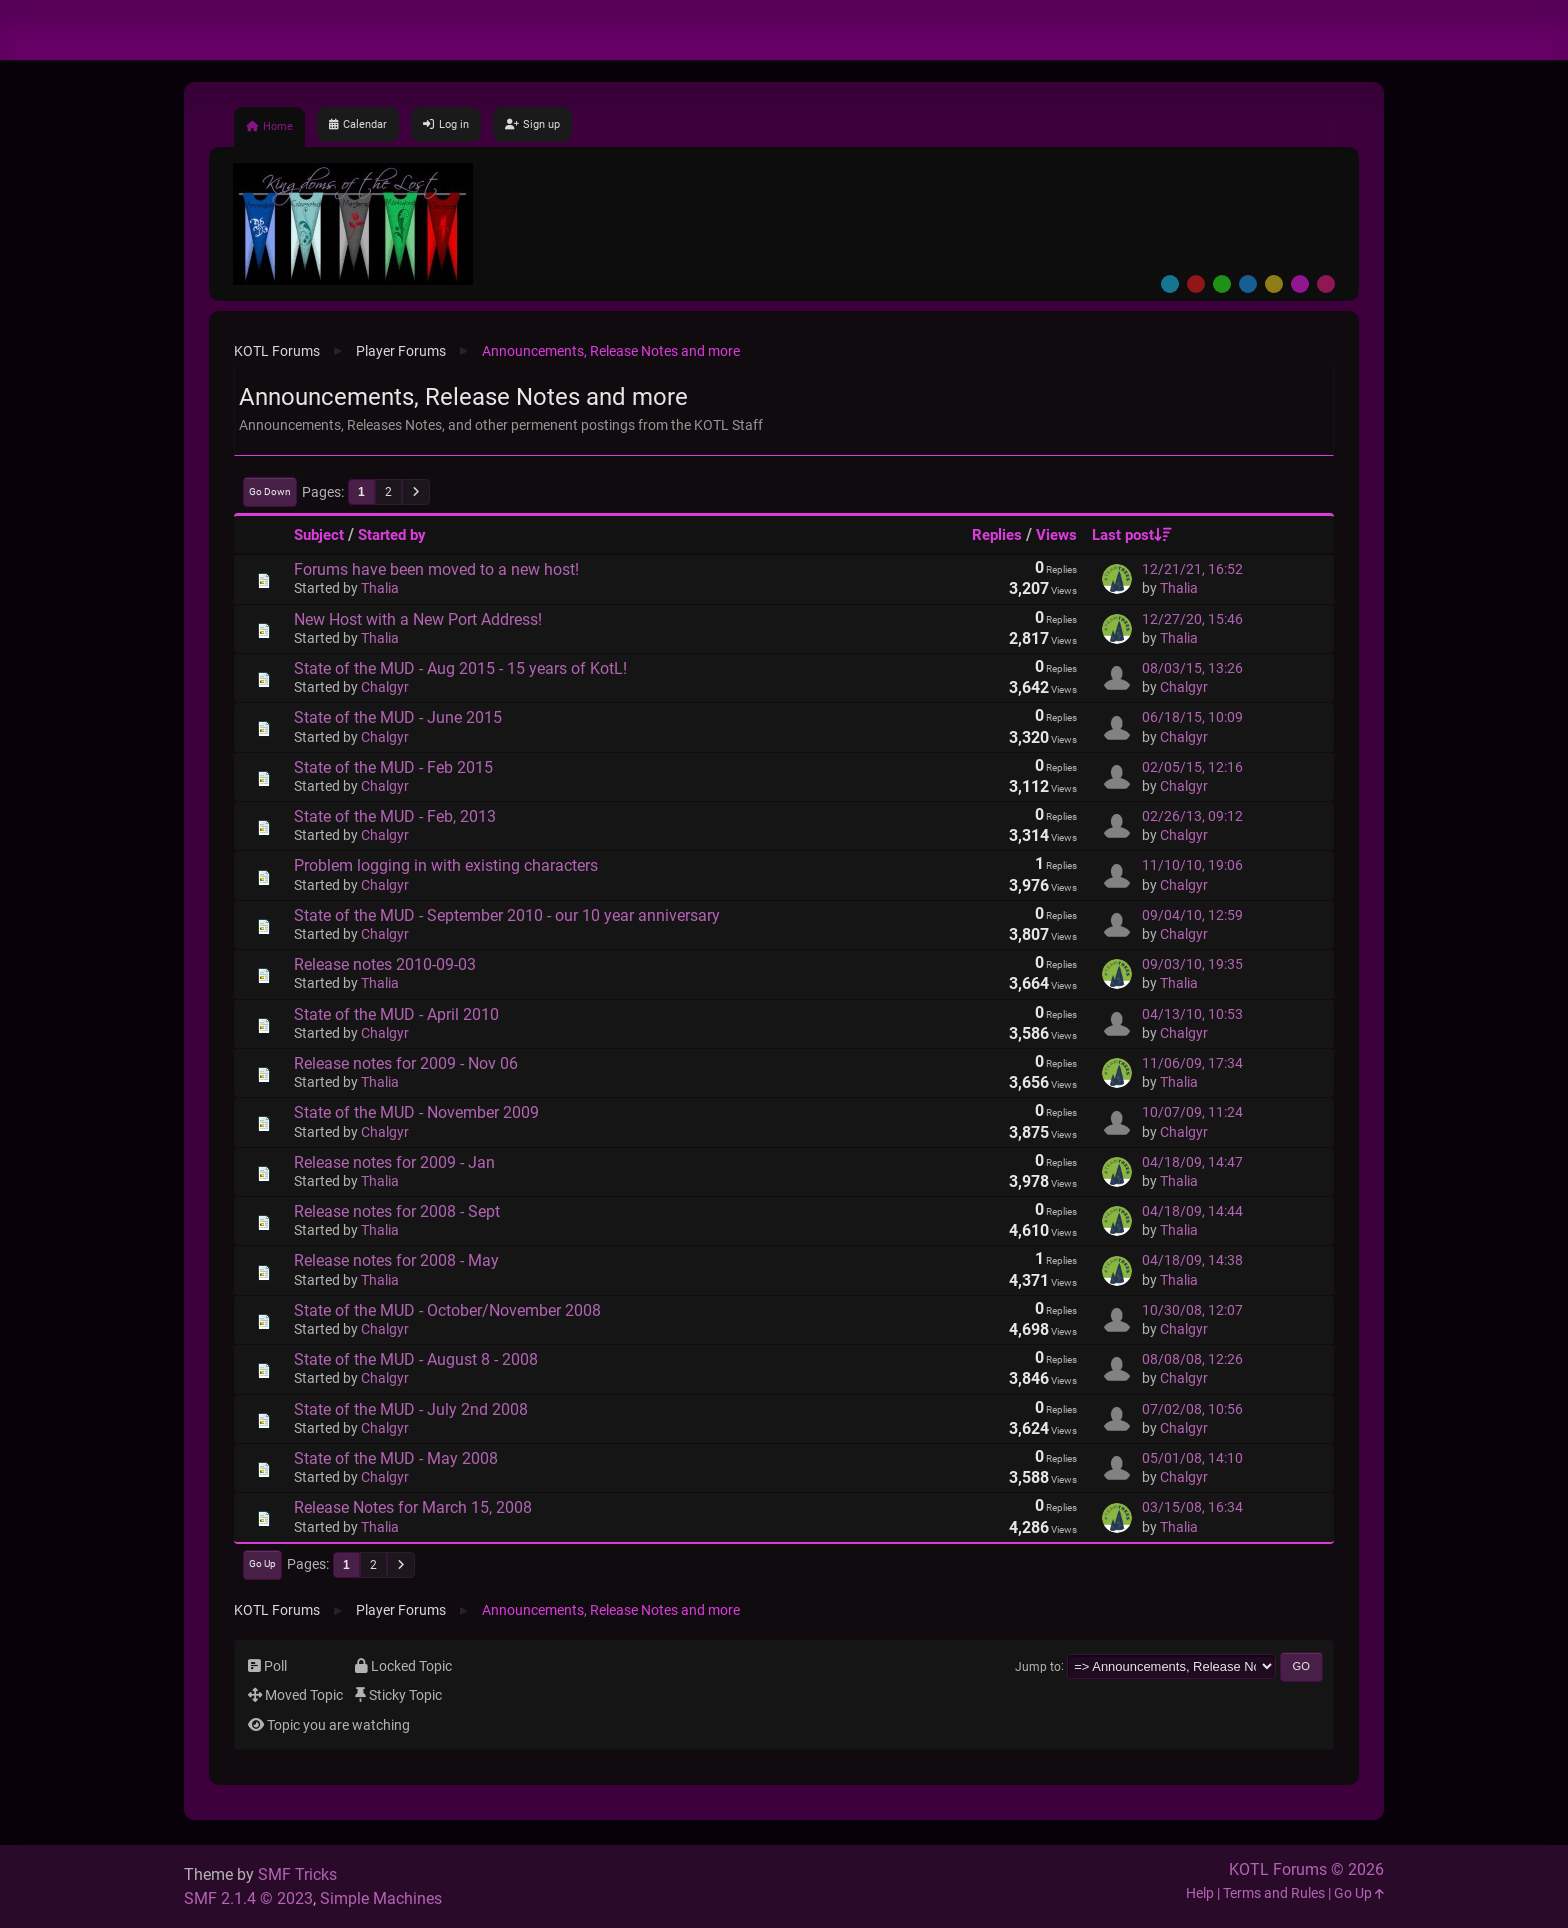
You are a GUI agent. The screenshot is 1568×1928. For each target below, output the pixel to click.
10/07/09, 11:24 (1192, 1112)
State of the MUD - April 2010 (396, 1014)
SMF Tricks (297, 1874)
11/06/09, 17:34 (1192, 1063)
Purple (1300, 284)
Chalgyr (385, 687)
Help (1200, 1893)
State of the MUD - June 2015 (398, 717)
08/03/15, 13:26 (1192, 668)
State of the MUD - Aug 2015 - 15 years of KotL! (460, 668)
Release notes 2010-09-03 (385, 964)
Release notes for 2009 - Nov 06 (406, 1063)
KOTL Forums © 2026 (1306, 1869)
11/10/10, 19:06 (1192, 865)
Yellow (1274, 284)
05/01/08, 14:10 (1192, 1458)
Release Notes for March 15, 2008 (413, 1507)
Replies (997, 535)
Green (1222, 284)
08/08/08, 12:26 (1192, 1359)
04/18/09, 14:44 (1192, 1211)
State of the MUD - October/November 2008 (447, 1310)
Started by (392, 535)
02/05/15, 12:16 (1192, 767)
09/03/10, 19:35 (1192, 964)
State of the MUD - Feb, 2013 (395, 816)
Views (1056, 535)
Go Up (262, 1563)
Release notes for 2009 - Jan (394, 1162)
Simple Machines (381, 1898)
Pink (1326, 284)
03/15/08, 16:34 (1192, 1507)
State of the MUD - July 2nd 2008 (411, 1409)
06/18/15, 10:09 (1192, 717)
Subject (319, 535)
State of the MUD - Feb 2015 (393, 767)
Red (1196, 284)
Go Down (270, 491)
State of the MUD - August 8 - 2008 (416, 1359)
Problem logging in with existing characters (446, 865)
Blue (1248, 284)
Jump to (1038, 1666)
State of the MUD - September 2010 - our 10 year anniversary (507, 915)
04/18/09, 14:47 (1192, 1162)
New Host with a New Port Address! (418, 619)
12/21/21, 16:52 (1192, 569)
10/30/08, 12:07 (1192, 1310)
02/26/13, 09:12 (1192, 816)
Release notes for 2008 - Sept (397, 1211)
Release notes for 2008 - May (396, 1260)
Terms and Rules (1274, 1893)
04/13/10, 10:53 (1192, 1014)
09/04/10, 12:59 (1192, 915)
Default (1170, 284)
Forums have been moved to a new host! (436, 569)
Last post (1131, 535)
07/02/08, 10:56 (1192, 1409)
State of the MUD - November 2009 (416, 1112)
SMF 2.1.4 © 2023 (248, 1898)
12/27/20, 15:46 (1192, 619)
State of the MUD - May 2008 (396, 1458)
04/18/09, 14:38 (1192, 1260)
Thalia (380, 588)
